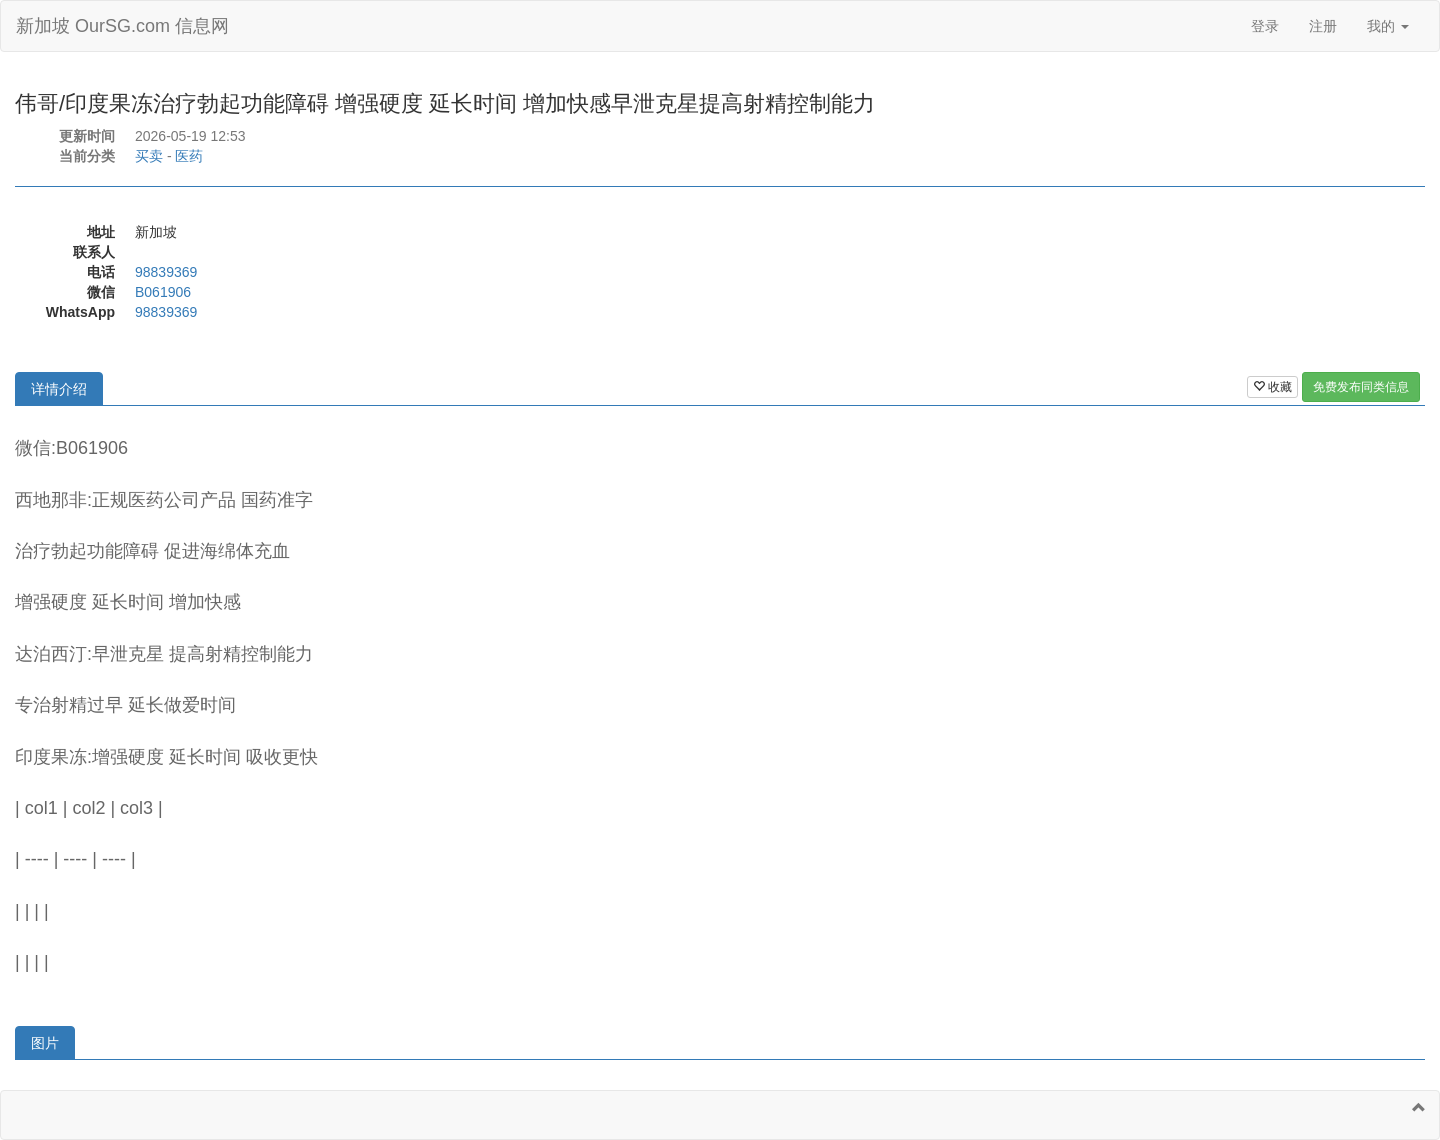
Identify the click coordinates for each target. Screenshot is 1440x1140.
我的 (1388, 26)
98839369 (166, 272)
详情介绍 (59, 389)
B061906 (163, 292)
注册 (1323, 26)
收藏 (1272, 387)
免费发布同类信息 (1361, 387)
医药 (189, 156)
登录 (1265, 26)
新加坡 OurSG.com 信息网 (122, 26)
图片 (45, 1043)
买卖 (149, 156)
